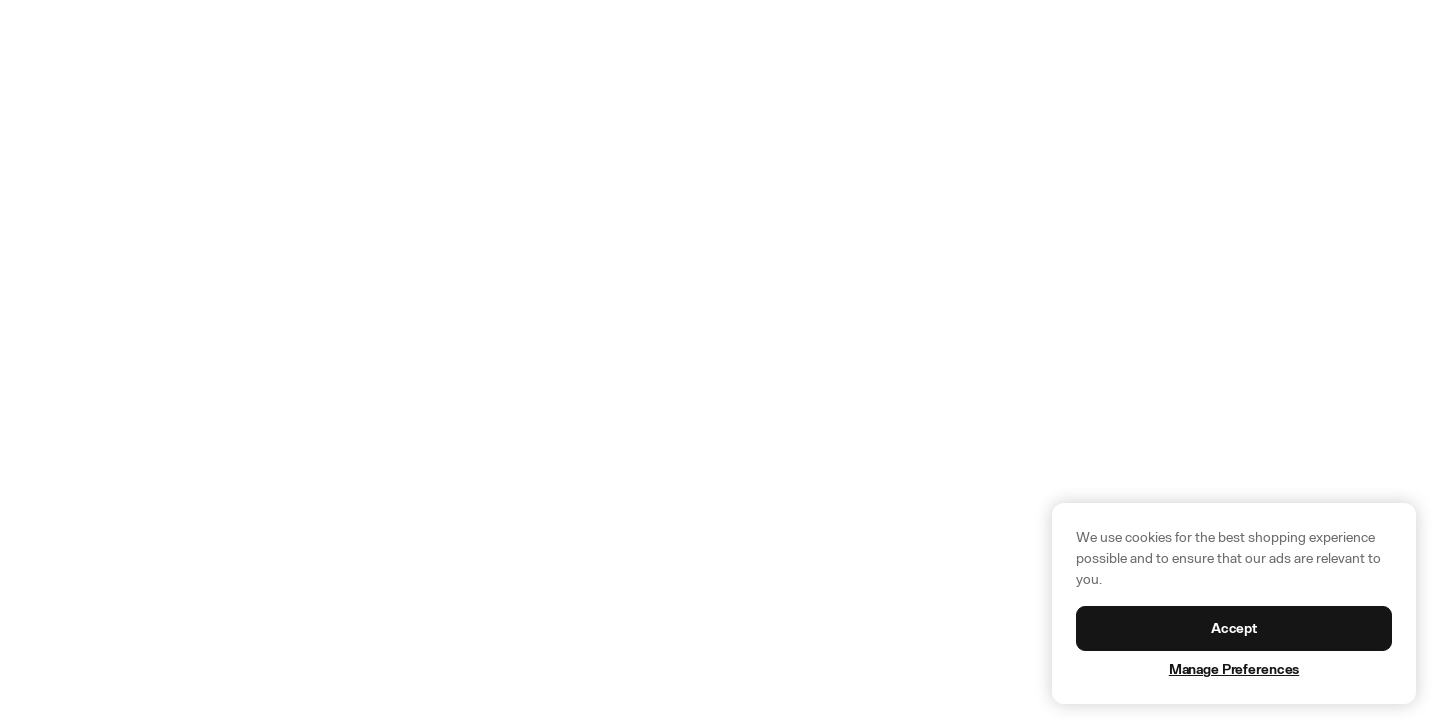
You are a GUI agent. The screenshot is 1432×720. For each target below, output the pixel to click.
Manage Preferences (1234, 669)
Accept (1234, 628)
